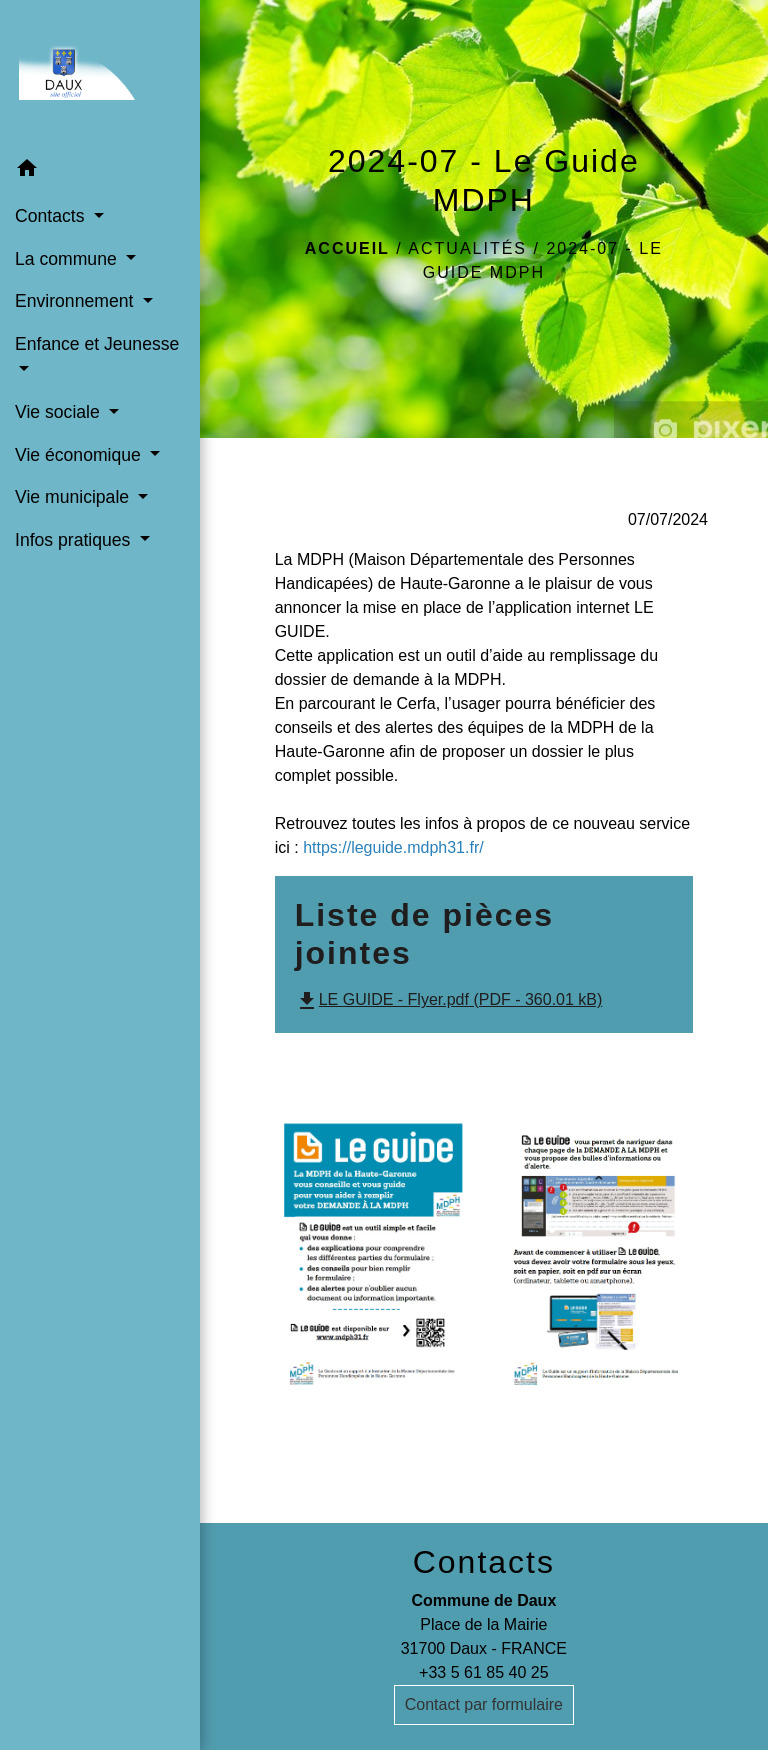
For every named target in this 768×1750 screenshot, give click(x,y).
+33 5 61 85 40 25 (483, 1672)
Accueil (347, 248)
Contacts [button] (52, 216)
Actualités (467, 248)
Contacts (484, 1562)
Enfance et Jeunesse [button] (97, 344)
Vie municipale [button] (74, 497)
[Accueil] (100, 74)
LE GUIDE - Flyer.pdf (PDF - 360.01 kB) (449, 999)
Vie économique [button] (80, 455)
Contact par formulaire (484, 1704)
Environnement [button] (76, 301)
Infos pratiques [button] (75, 540)
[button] (100, 171)
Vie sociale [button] (60, 412)
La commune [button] (68, 259)
